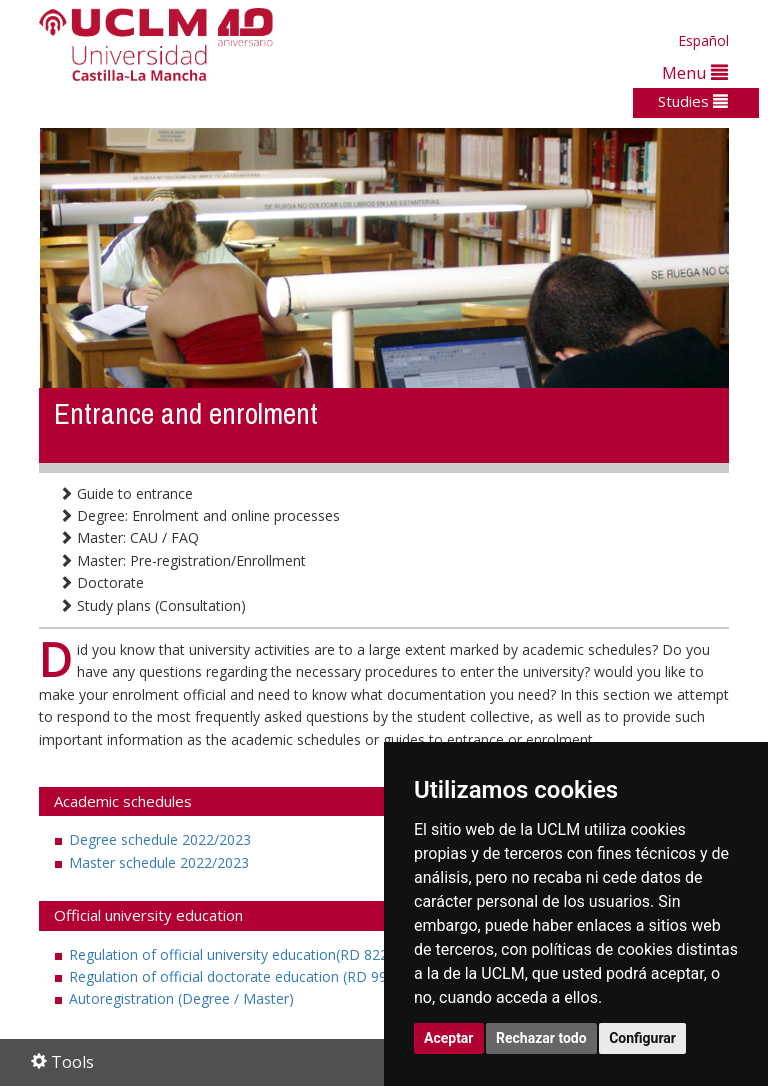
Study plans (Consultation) (152, 605)
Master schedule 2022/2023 (159, 862)
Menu (695, 72)
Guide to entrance (126, 493)
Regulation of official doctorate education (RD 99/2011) (249, 976)
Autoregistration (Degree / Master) (181, 998)
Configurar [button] (642, 1038)
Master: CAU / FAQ (129, 537)
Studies (693, 101)
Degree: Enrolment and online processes (199, 515)
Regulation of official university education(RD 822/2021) (249, 954)
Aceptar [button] (449, 1038)
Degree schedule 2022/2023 (160, 839)
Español (703, 40)
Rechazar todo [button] (541, 1038)
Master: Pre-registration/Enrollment (182, 560)
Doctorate (101, 582)
